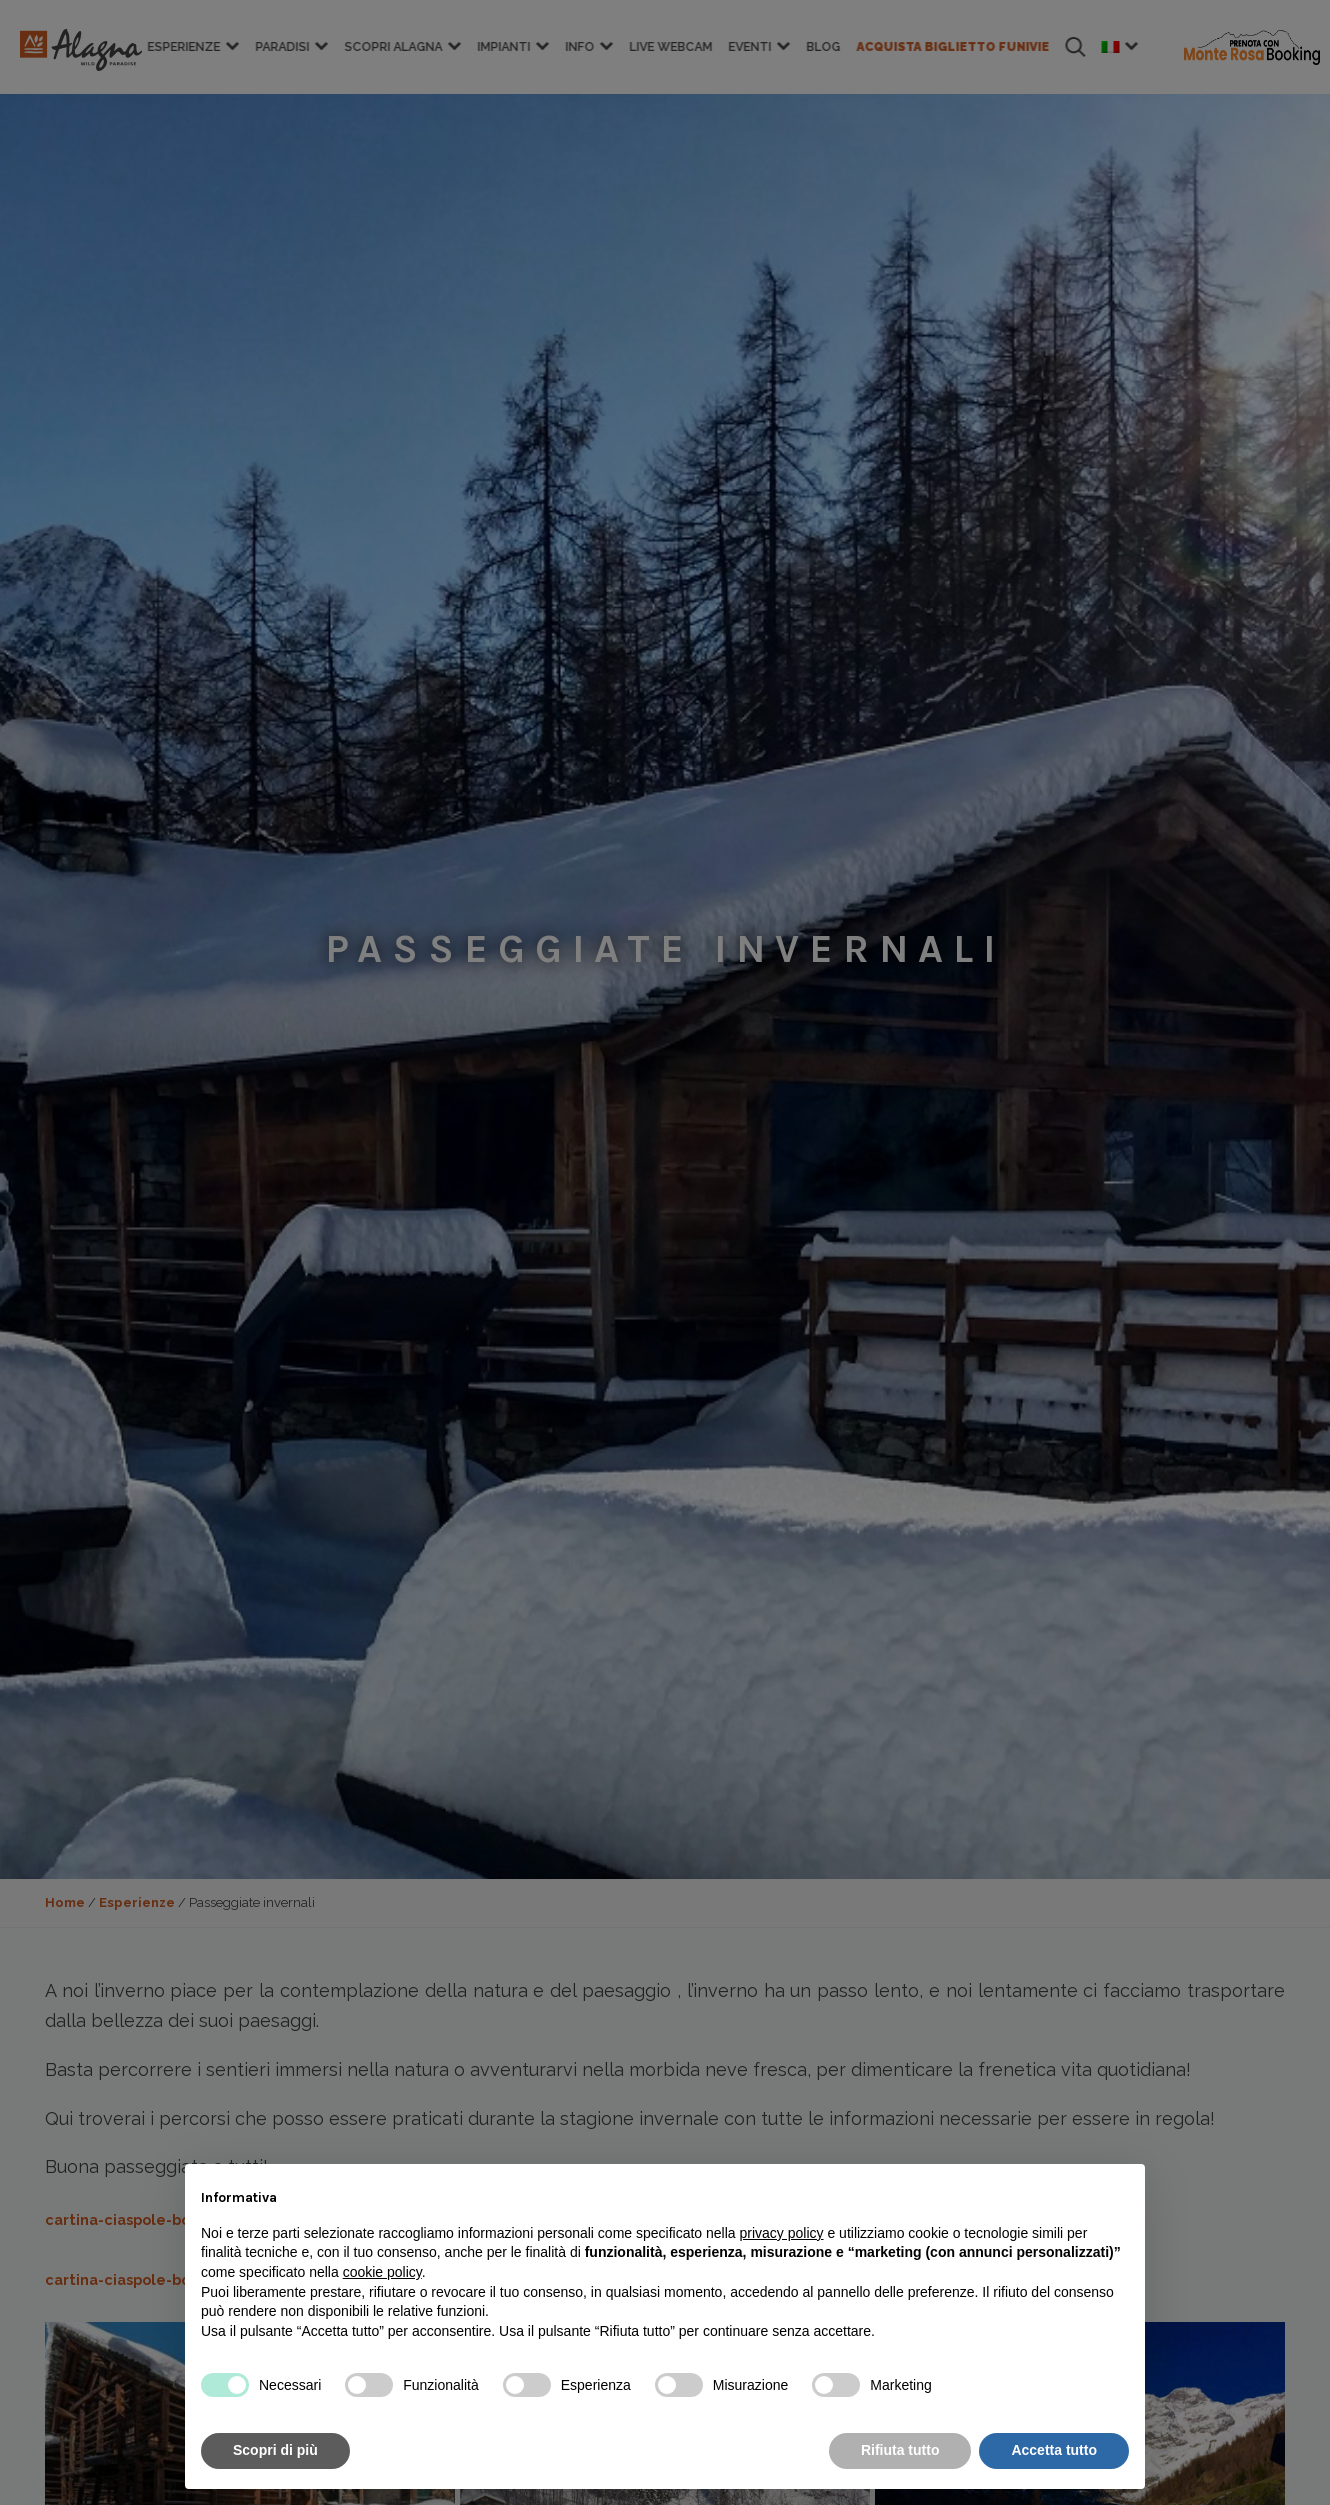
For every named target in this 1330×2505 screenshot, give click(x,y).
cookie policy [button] (382, 2272)
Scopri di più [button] (275, 2450)
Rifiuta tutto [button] (900, 2450)
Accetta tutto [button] (1054, 2450)
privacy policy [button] (782, 2233)
